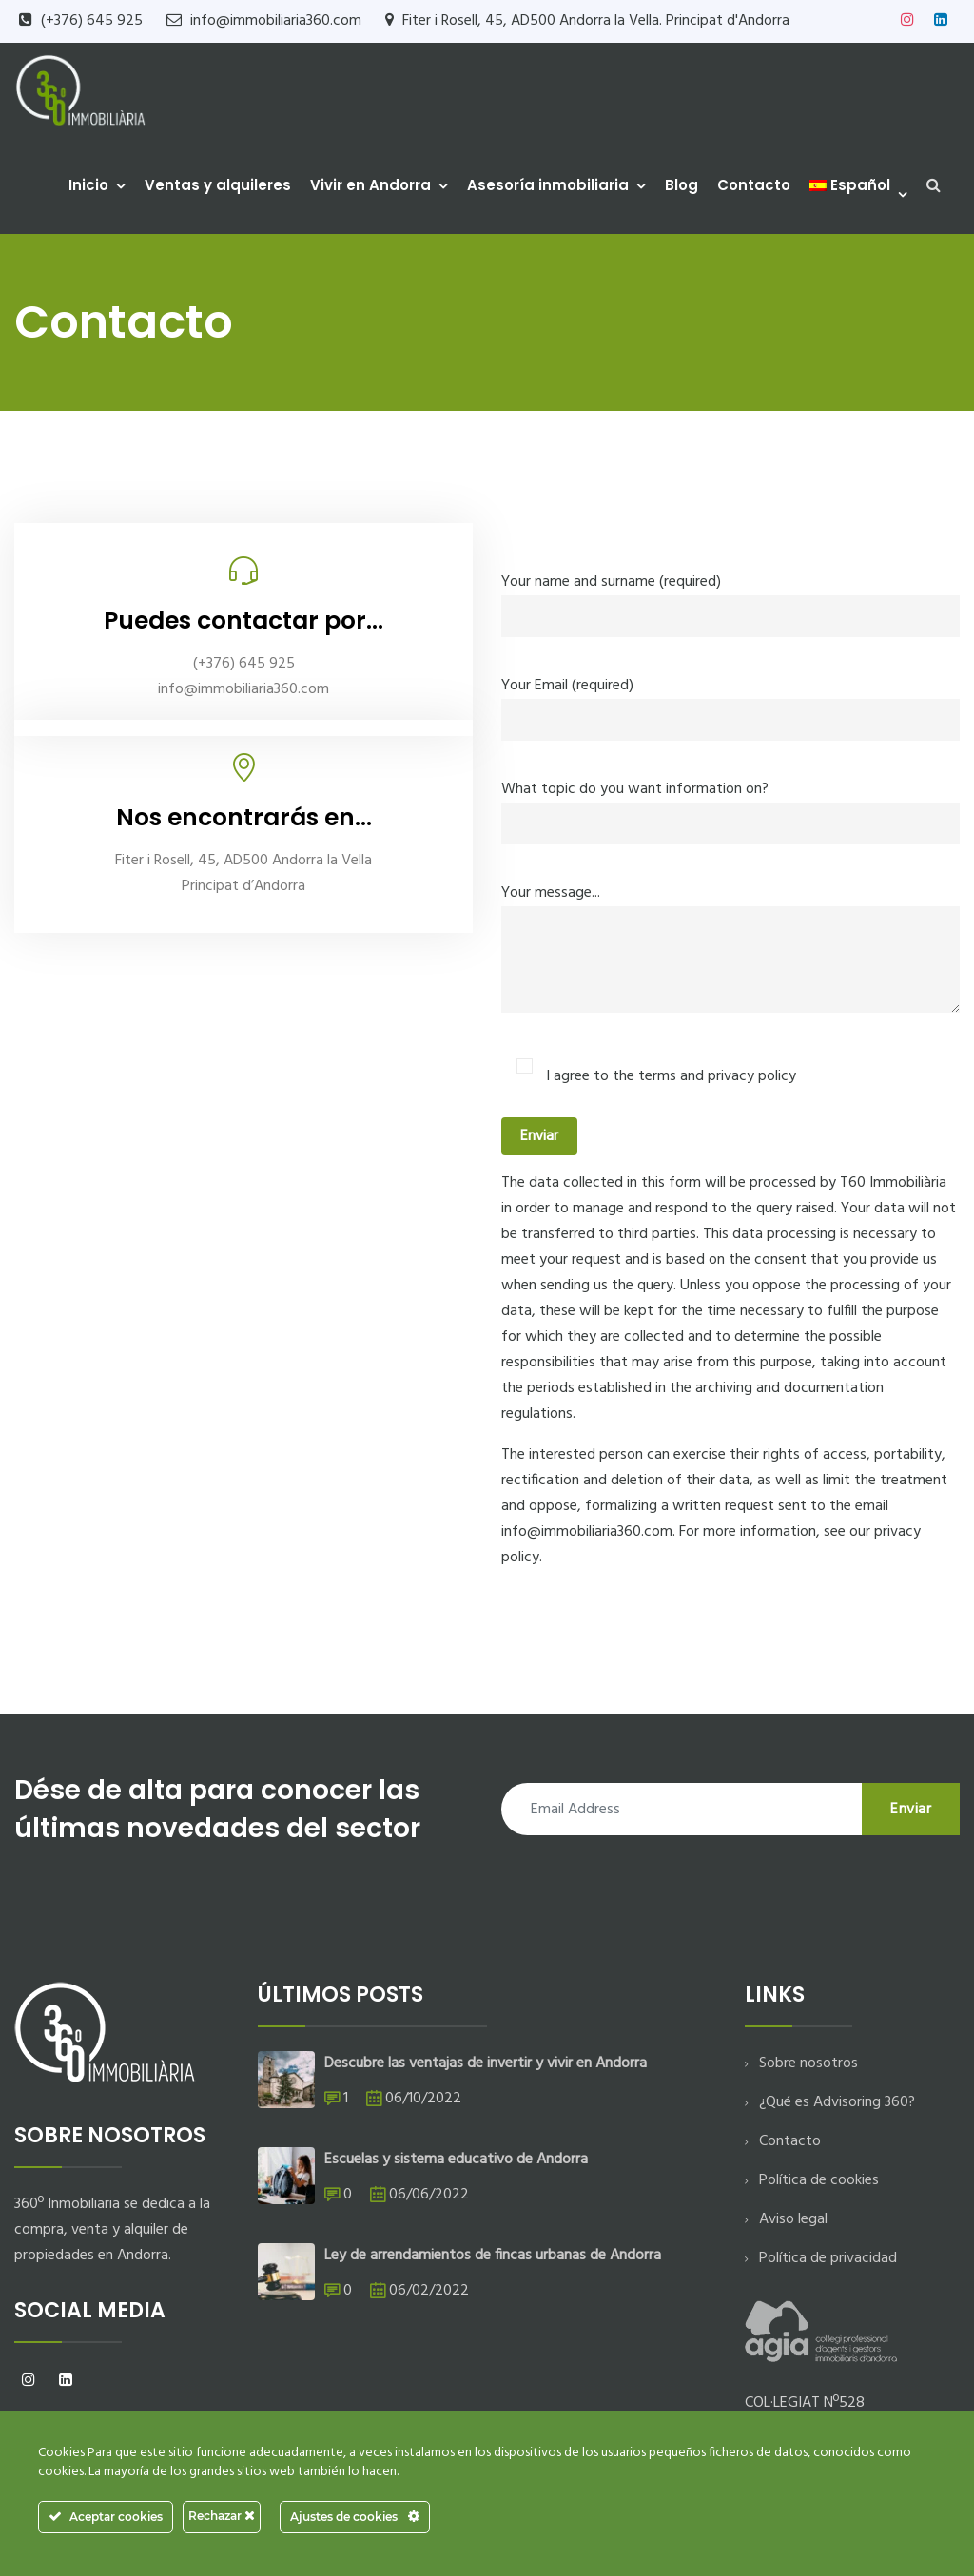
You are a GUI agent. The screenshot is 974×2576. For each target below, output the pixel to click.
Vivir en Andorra (370, 185)
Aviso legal (793, 2219)
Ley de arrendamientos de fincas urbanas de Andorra (492, 2255)
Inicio (88, 185)
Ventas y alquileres (218, 185)
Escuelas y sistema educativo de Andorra (456, 2159)
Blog (681, 185)
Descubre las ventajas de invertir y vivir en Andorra (485, 2063)
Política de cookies (819, 2180)
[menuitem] (854, 185)
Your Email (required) (730, 702)
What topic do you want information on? (730, 806)
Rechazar (221, 2515)
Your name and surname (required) (730, 599)
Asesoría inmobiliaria (548, 185)
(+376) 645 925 (92, 21)
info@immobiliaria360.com (275, 21)
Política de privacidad (828, 2258)
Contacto (753, 185)
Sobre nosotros (808, 2063)
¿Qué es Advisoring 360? (837, 2102)
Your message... (730, 961)
